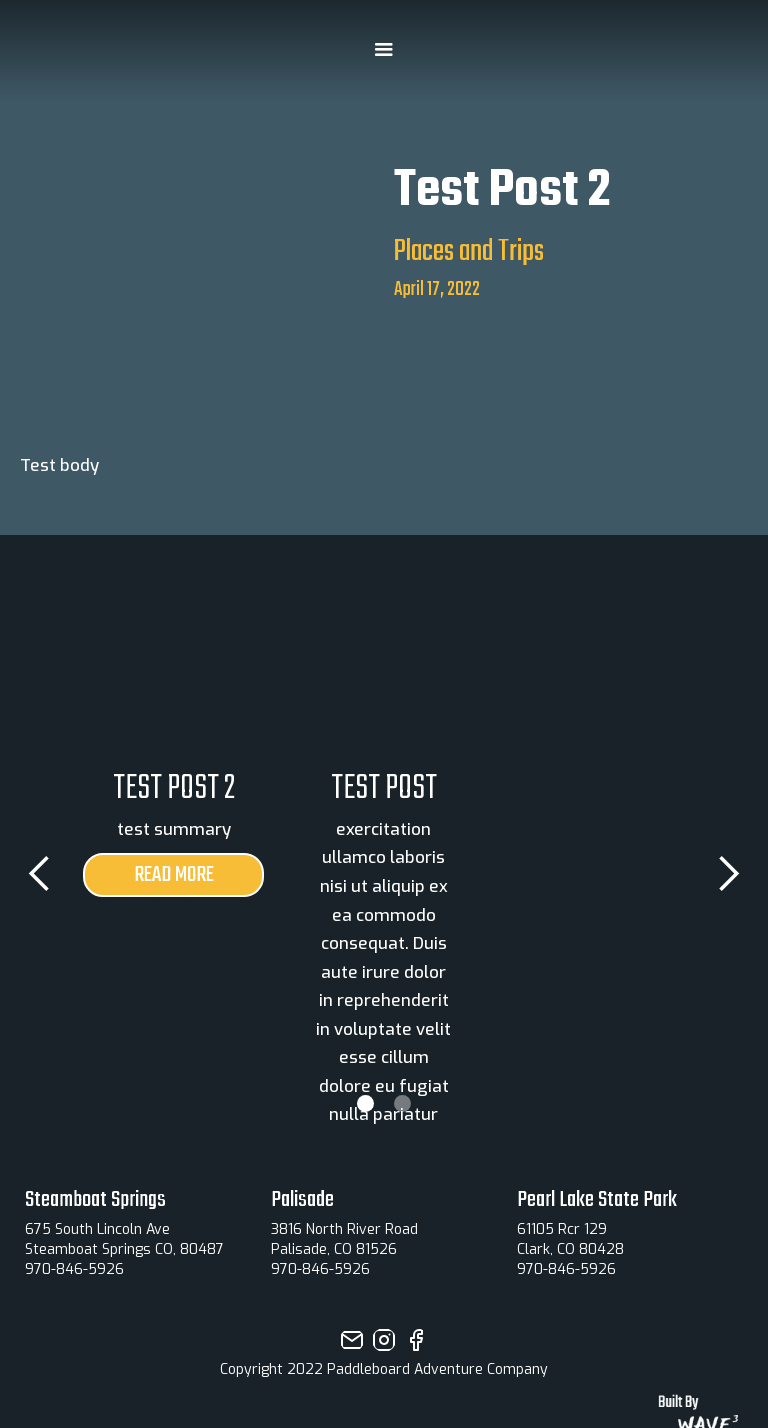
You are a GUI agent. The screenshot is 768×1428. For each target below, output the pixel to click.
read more (174, 875)
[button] (384, 50)
